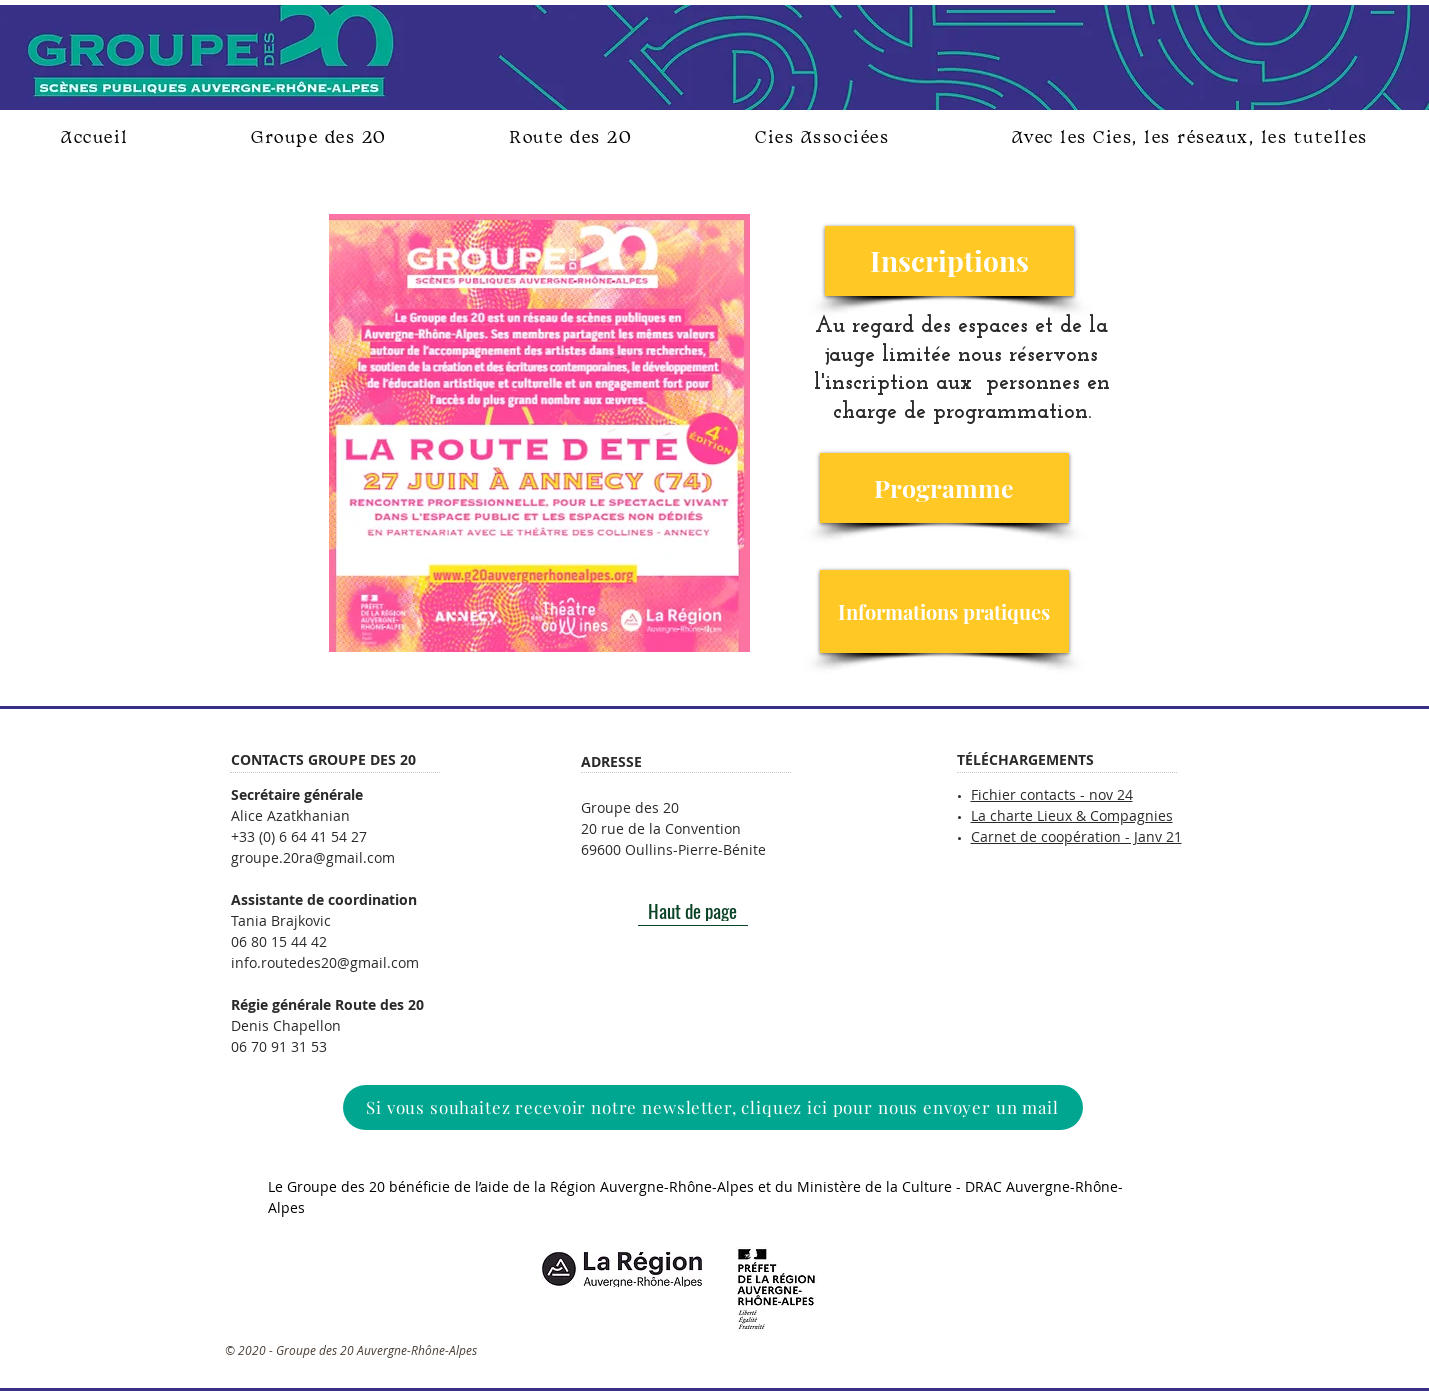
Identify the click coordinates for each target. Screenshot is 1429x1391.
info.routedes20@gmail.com (325, 962)
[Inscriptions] (949, 261)
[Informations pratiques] (944, 611)
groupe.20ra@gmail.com (313, 857)
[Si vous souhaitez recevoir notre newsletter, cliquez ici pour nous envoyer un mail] (713, 1107)
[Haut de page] (693, 911)
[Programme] (944, 488)
